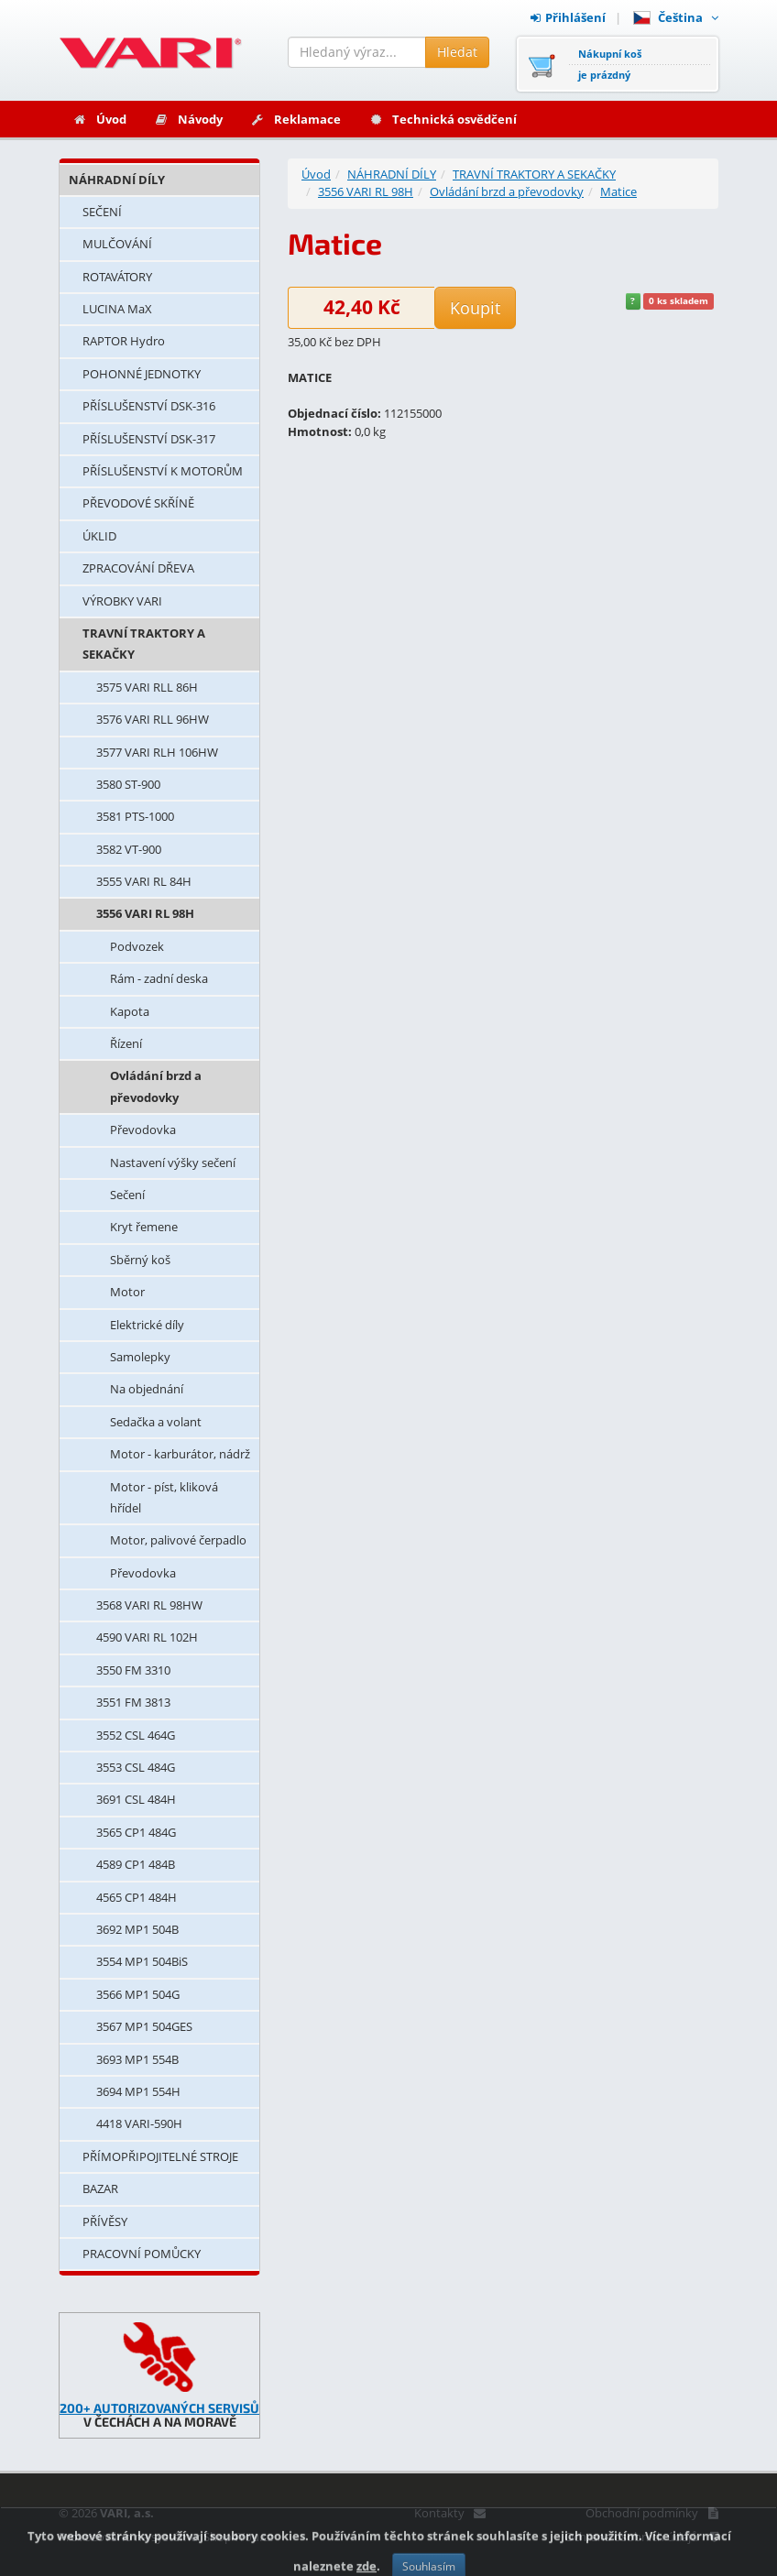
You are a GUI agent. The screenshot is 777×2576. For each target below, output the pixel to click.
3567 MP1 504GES (144, 2026)
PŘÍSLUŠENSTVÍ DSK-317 (148, 439)
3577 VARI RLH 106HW (157, 752)
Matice (618, 191)
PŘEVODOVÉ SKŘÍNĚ (138, 503)
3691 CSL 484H (136, 1799)
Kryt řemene (144, 1226)
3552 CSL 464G (135, 1735)
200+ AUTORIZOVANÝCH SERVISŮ (159, 2408)
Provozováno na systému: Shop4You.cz (166, 2536)
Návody (188, 119)
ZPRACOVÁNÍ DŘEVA (138, 568)
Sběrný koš (140, 1259)
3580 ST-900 (128, 784)
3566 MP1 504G (138, 1994)
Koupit (475, 308)
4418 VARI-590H (139, 2123)
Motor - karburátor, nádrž (180, 1454)
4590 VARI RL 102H (147, 1637)
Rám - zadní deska (159, 978)
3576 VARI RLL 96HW (152, 719)
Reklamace (295, 119)
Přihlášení (568, 17)
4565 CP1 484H (136, 1897)
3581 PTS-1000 (135, 816)
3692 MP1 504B (137, 1929)
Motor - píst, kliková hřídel (164, 1497)
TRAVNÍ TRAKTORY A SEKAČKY (143, 643)
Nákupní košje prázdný (609, 64)
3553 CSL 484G (135, 1767)
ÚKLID (99, 536)
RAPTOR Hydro (123, 341)
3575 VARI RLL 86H (147, 687)
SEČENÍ (102, 211)
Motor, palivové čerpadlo (178, 1540)
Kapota (129, 1011)
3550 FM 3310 (133, 1670)
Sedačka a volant (156, 1422)
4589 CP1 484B (135, 1864)
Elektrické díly (147, 1324)
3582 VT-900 (128, 849)
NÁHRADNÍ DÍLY (117, 179)
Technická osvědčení (442, 119)
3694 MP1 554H (138, 2091)
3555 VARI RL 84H (144, 881)
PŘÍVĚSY (104, 2221)
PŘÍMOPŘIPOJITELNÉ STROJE (160, 2156)
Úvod (99, 119)
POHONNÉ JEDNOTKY (141, 374)
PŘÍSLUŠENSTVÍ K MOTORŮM (162, 471)
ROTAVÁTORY (117, 276)
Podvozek (137, 946)
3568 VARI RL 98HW (149, 1605)
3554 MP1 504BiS (142, 1961)
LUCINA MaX (117, 308)
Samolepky (140, 1356)
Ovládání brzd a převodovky (156, 1086)
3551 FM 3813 (133, 1702)
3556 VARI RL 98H (145, 913)
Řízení (126, 1043)
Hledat (457, 51)
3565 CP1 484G (136, 1832)
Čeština (675, 17)
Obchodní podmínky (651, 2513)
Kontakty (449, 2513)
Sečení (127, 1194)
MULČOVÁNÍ (117, 243)
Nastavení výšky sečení (172, 1162)
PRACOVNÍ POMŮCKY (141, 2253)
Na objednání (146, 1389)
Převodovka (143, 1129)
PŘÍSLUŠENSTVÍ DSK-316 (148, 406)
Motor (127, 1291)
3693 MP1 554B (137, 2059)
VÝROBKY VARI (122, 601)
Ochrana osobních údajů (641, 2536)
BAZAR (100, 2188)
